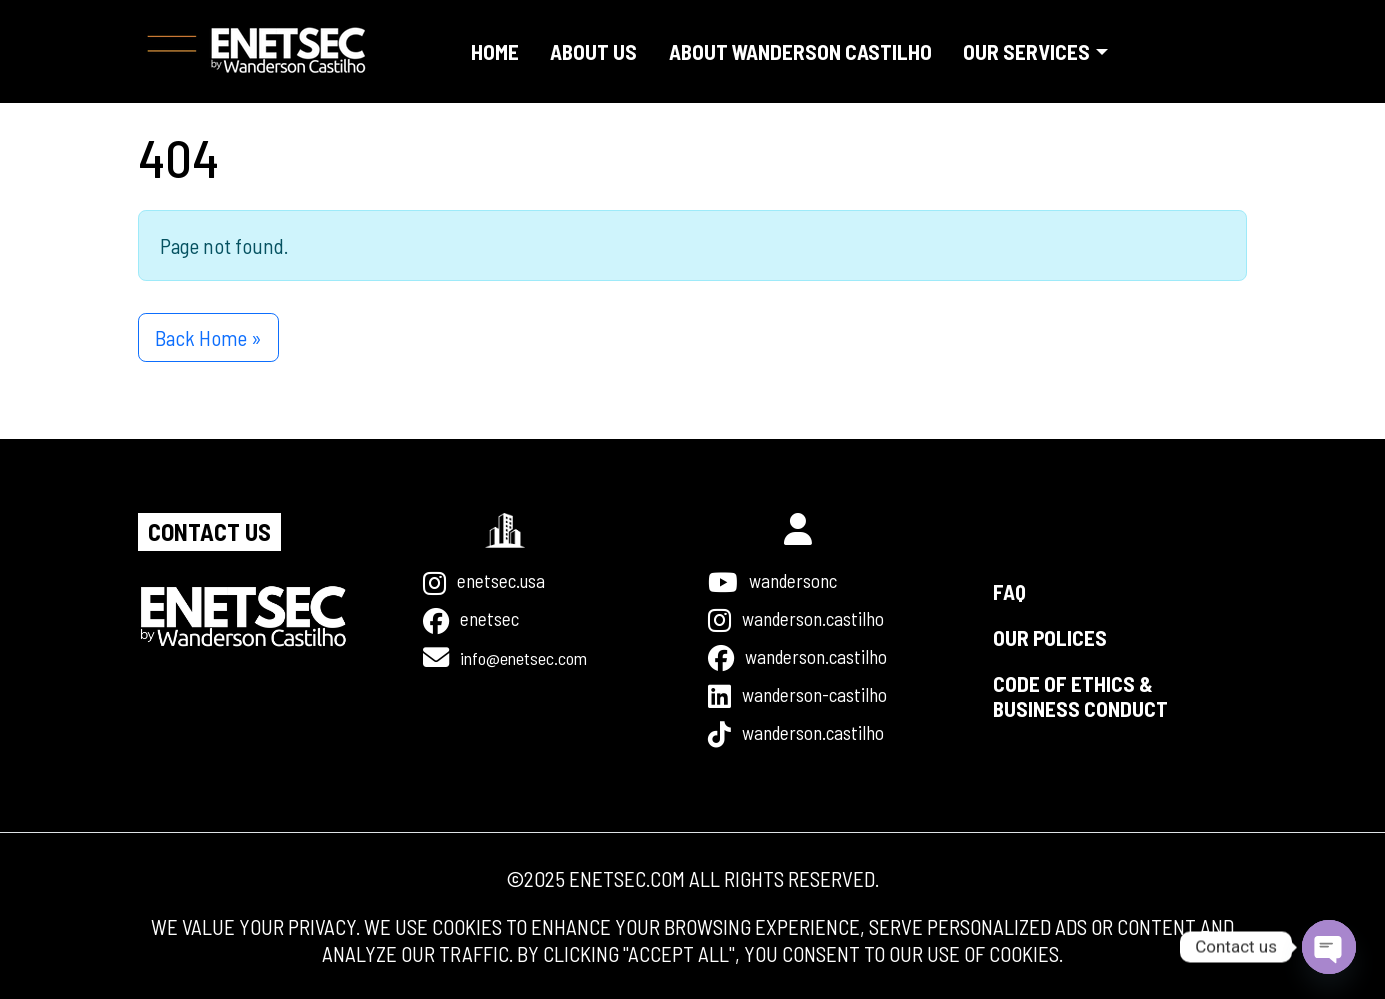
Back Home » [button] (208, 337)
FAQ (1009, 577)
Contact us (214, 519)
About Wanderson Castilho (800, 51)
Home (495, 51)
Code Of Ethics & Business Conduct (1080, 682)
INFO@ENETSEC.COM (538, 649)
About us (593, 51)
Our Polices (1050, 623)
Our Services (1026, 51)
